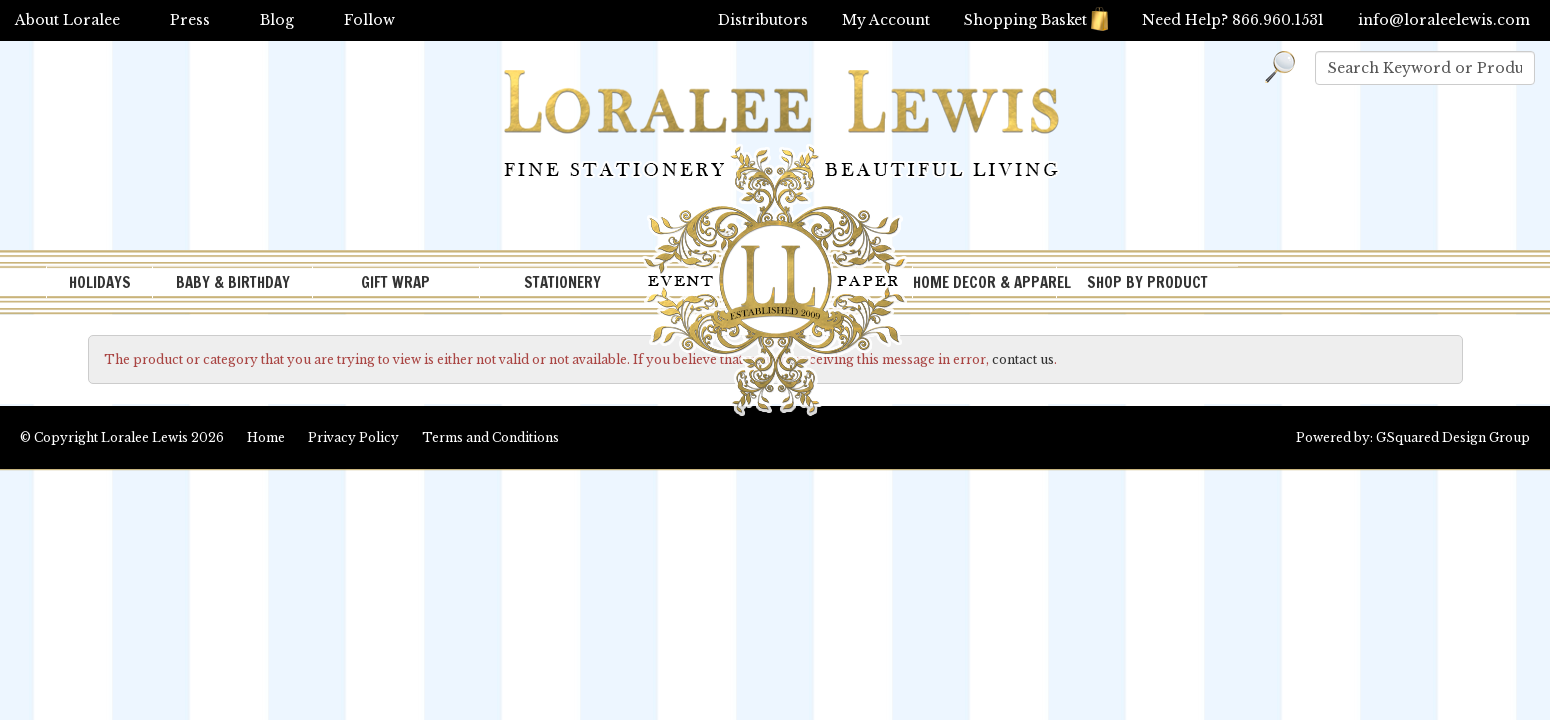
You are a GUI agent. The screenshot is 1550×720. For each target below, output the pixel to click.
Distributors (763, 20)
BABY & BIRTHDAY (233, 282)
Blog (277, 20)
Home (266, 437)
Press (190, 20)
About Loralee (67, 20)
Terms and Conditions (490, 437)
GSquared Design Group (1453, 437)
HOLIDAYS (100, 282)
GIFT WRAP (395, 282)
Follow (369, 20)
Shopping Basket (1036, 20)
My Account (886, 20)
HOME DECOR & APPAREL (984, 282)
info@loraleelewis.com (1444, 20)
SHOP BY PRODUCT (1147, 282)
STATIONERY (562, 282)
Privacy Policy (353, 437)
